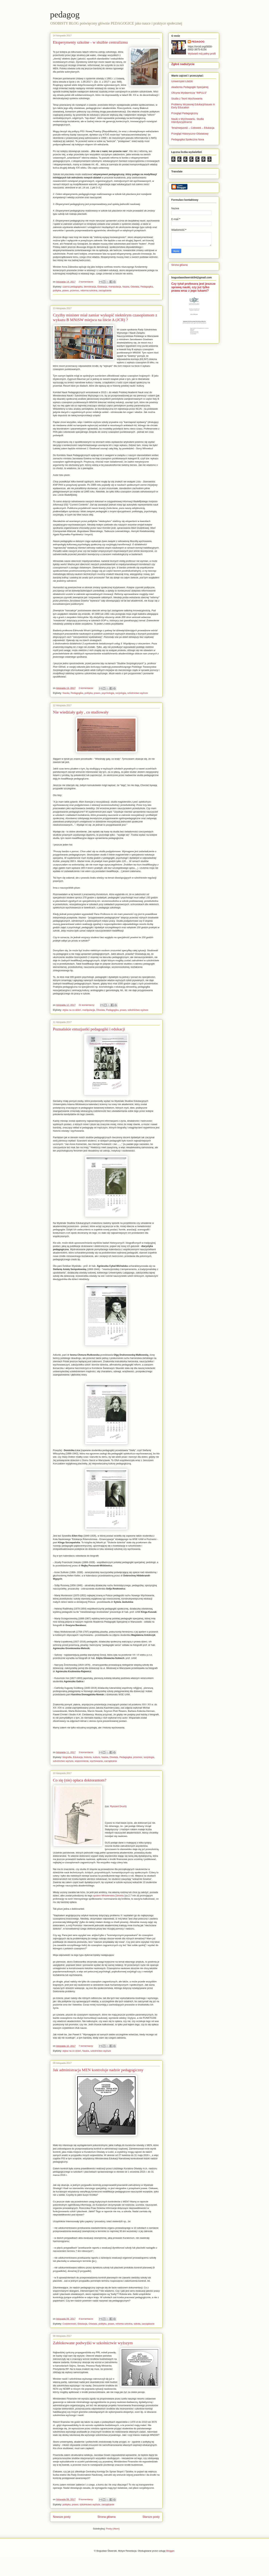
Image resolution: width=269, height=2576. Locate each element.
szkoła (137, 2323)
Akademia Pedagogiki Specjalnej (190, 87)
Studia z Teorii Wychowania (187, 98)
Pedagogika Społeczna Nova (187, 139)
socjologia (120, 693)
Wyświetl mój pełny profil (202, 53)
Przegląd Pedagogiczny (184, 113)
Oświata (135, 286)
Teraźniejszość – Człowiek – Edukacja (193, 127)
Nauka (125, 286)
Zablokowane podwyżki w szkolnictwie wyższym (93, 2343)
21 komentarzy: (86, 1005)
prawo (65, 290)
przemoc (74, 290)
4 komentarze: (86, 2318)
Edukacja (102, 286)
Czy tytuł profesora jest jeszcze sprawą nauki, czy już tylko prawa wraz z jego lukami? (193, 287)
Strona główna (106, 2516)
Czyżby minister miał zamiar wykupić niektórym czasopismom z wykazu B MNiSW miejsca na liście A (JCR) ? (105, 317)
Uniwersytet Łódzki (182, 81)
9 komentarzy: (86, 2499)
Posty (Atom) (113, 2528)
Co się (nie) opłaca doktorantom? (79, 1780)
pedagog (65, 14)
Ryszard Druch (118, 1806)
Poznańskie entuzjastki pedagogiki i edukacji (89, 1029)
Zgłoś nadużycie (183, 64)
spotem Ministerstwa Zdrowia (108, 1895)
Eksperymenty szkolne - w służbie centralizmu (90, 42)
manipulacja (115, 286)
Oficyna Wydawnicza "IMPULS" (189, 92)
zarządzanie (105, 290)
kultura (96, 1757)
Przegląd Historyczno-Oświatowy (190, 133)
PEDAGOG (198, 41)
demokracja (90, 286)
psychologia (108, 693)
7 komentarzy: (86, 2046)
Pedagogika (146, 286)
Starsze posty (151, 2516)
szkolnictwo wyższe (137, 693)
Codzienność (69, 2323)
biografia (67, 1757)
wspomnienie (82, 1761)
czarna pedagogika (72, 286)
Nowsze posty (62, 2516)
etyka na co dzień (71, 1010)
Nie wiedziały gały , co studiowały (81, 712)
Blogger (170, 2550)
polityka (57, 290)
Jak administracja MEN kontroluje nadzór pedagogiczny (98, 2070)
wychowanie (96, 1761)
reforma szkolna (88, 290)
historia (88, 1757)
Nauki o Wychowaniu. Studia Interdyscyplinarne (187, 120)
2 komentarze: (86, 281)
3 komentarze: (86, 1752)
